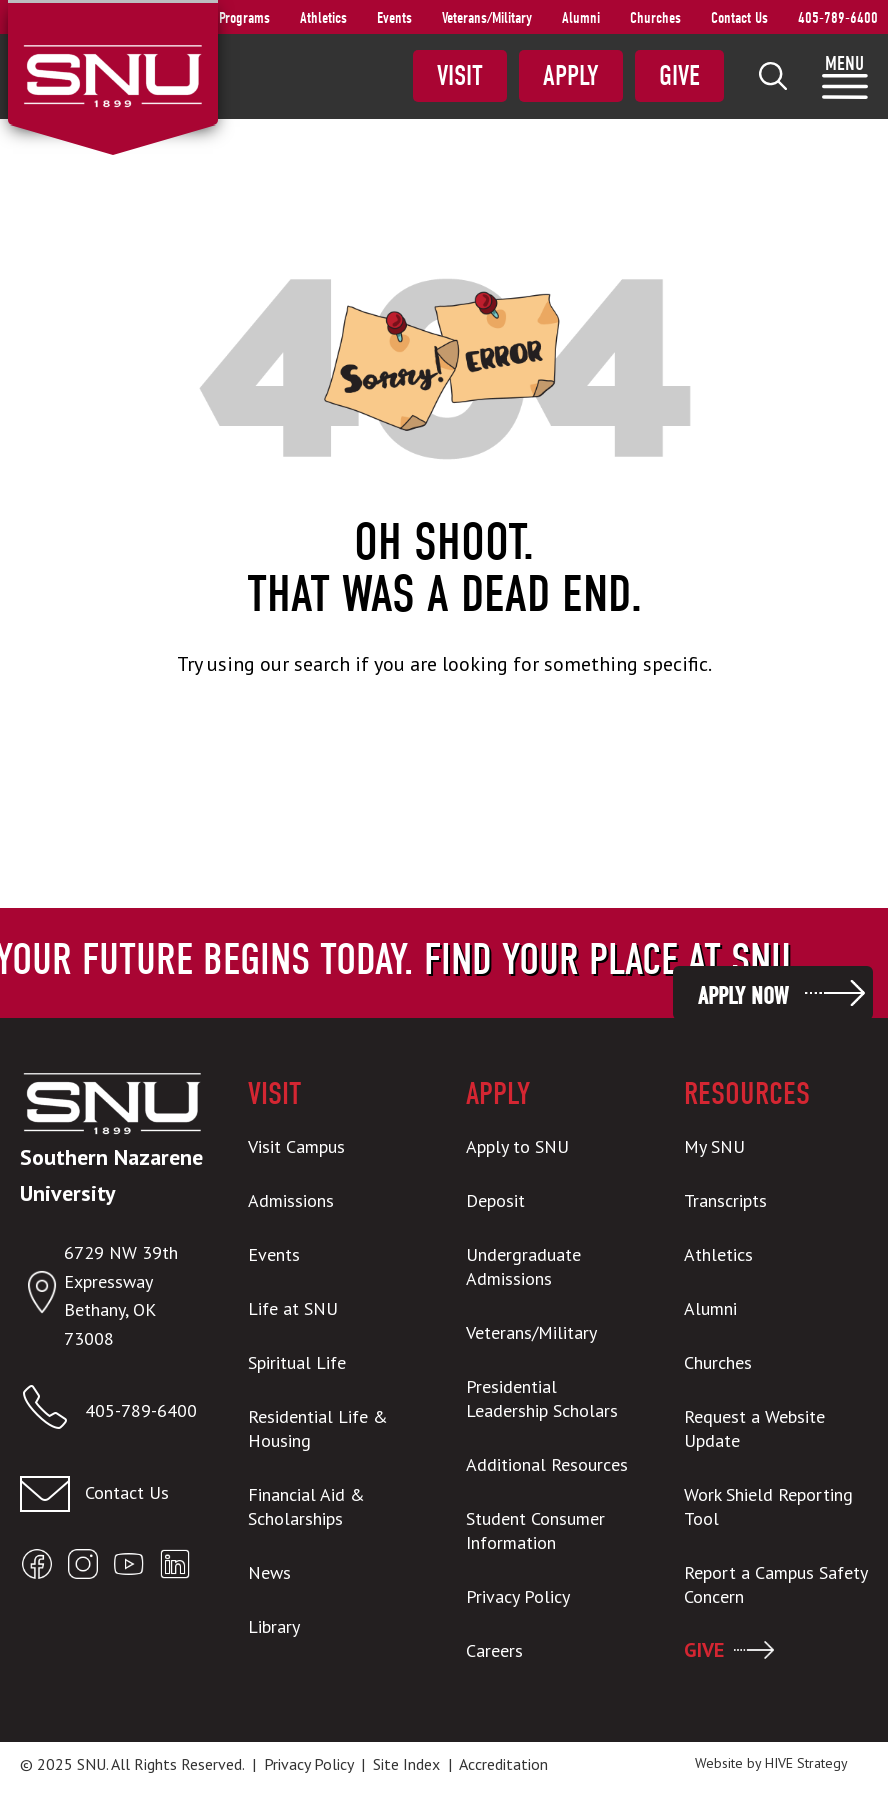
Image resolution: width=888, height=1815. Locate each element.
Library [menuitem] (274, 1626)
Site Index (406, 1764)
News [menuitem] (269, 1572)
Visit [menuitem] (460, 76)
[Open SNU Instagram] (83, 1568)
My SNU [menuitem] (714, 1146)
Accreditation (503, 1764)
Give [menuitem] (679, 76)
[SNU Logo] (112, 74)
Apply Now (743, 996)
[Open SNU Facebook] (37, 1568)
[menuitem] (773, 76)
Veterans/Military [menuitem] (487, 18)
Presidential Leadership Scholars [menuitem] (542, 1398)
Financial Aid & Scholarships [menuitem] (306, 1506)
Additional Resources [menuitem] (547, 1464)
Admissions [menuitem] (291, 1200)
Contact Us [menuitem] (739, 18)
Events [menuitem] (394, 18)
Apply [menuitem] (571, 76)
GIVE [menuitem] (704, 1650)
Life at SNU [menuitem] (293, 1308)
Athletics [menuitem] (323, 18)
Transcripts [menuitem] (725, 1200)
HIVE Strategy (806, 1763)
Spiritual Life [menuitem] (297, 1362)
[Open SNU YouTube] (129, 1568)
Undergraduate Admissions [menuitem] (523, 1266)
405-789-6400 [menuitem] (838, 18)
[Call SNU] (52, 1411)
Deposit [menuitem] (495, 1200)
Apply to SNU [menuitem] (517, 1146)
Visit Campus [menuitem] (296, 1146)
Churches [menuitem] (655, 18)
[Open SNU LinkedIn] (175, 1568)
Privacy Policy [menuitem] (518, 1596)
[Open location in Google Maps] (42, 1296)
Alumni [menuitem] (581, 18)
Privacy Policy (308, 1764)
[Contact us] (112, 1494)
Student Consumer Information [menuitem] (535, 1530)
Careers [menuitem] (494, 1650)
